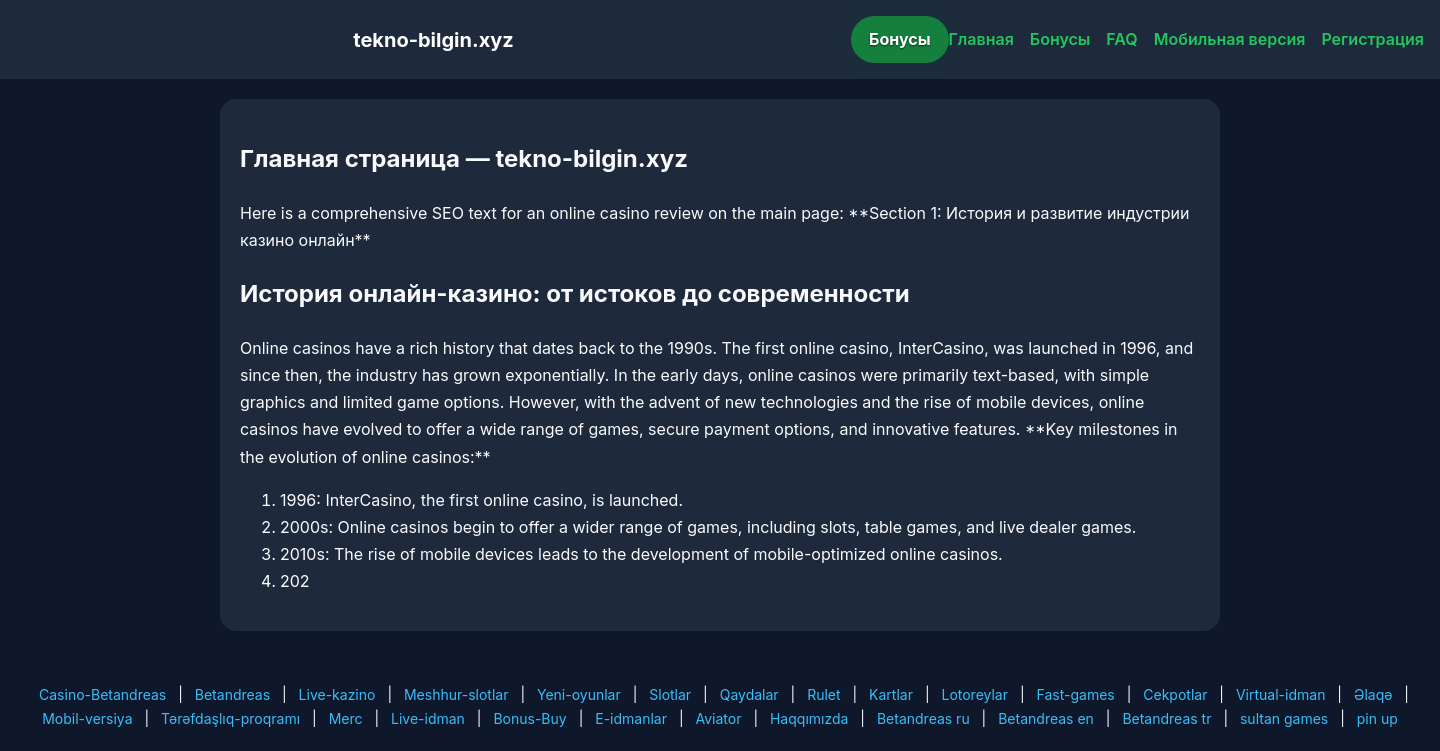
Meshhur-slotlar (456, 694)
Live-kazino (337, 694)
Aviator (719, 718)
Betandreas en (1046, 718)
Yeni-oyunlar (579, 694)
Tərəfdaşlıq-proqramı (230, 718)
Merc (346, 718)
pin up (1377, 718)
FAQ (1121, 39)
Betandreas (232, 694)
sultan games (1284, 718)
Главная (981, 39)
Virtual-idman (1280, 694)
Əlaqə (1373, 694)
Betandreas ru (923, 718)
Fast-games (1076, 694)
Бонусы (900, 39)
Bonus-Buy (529, 718)
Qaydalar (749, 694)
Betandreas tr (1166, 718)
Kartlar (891, 694)
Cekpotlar (1175, 694)
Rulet (823, 694)
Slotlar (670, 694)
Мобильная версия (1230, 39)
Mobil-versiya (87, 718)
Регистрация (1372, 39)
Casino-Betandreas (102, 694)
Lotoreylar (974, 694)
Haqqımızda (809, 718)
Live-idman (428, 718)
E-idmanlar (631, 718)
